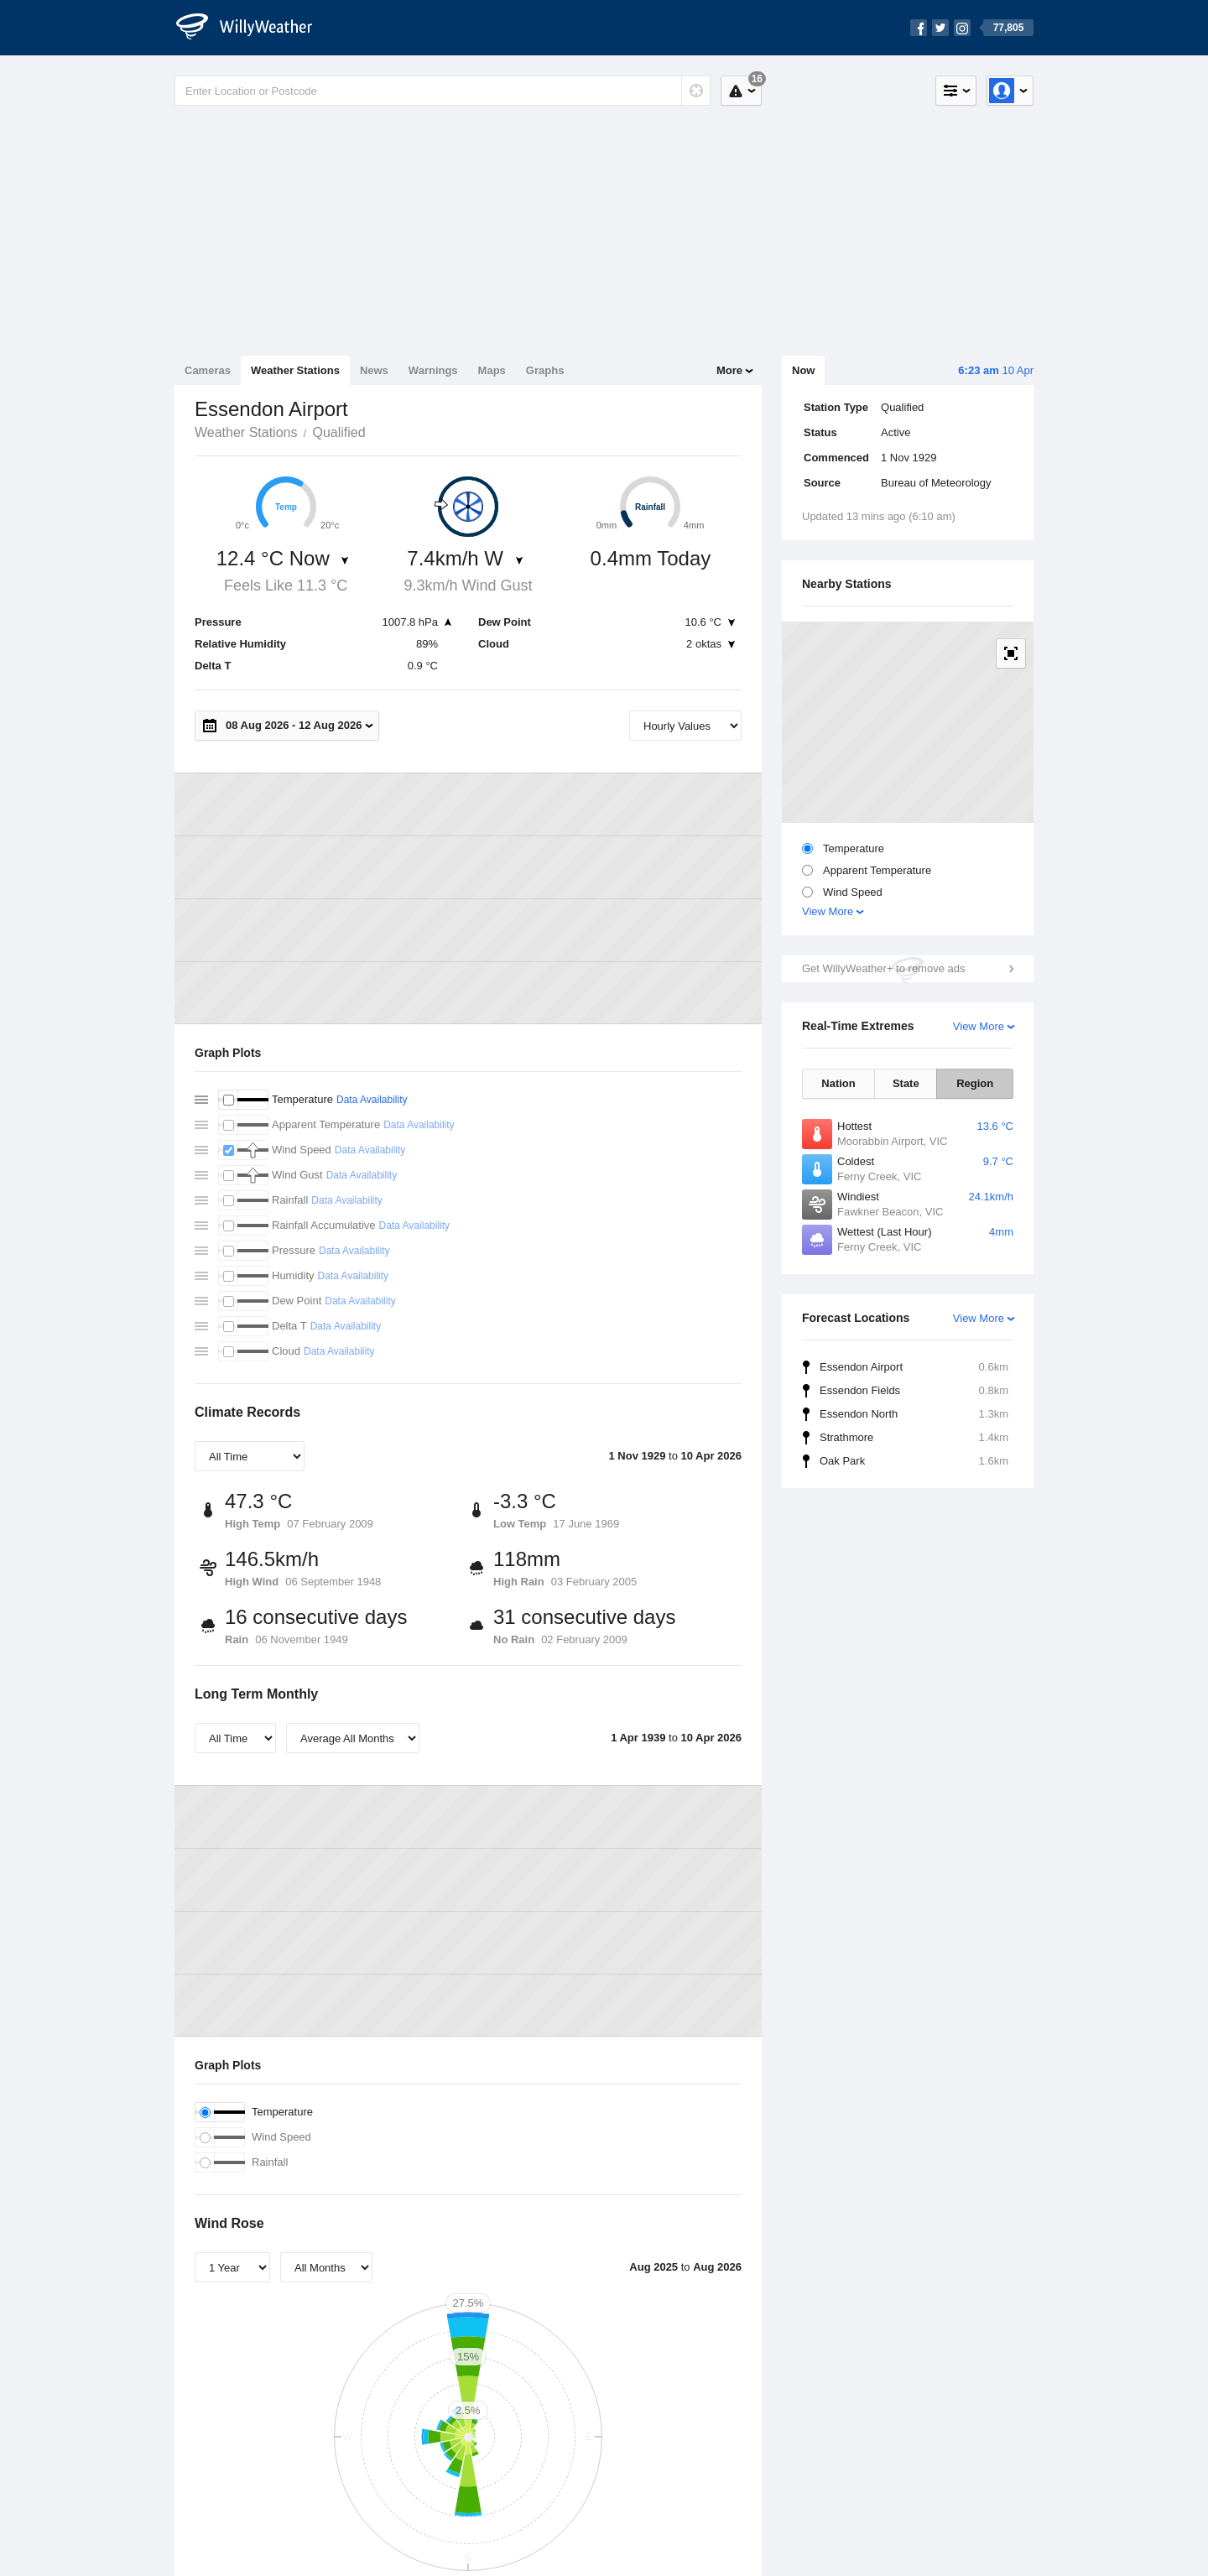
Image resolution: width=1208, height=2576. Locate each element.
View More (827, 911)
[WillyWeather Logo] (253, 27)
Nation (838, 1083)
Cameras (208, 370)
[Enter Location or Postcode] (442, 90)
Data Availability (372, 1100)
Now (803, 370)
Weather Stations (295, 370)
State (906, 1083)
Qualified (338, 432)
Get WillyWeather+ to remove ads (883, 968)
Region (974, 1083)
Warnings (433, 370)
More (729, 370)
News (374, 370)
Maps (492, 370)
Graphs (545, 370)
